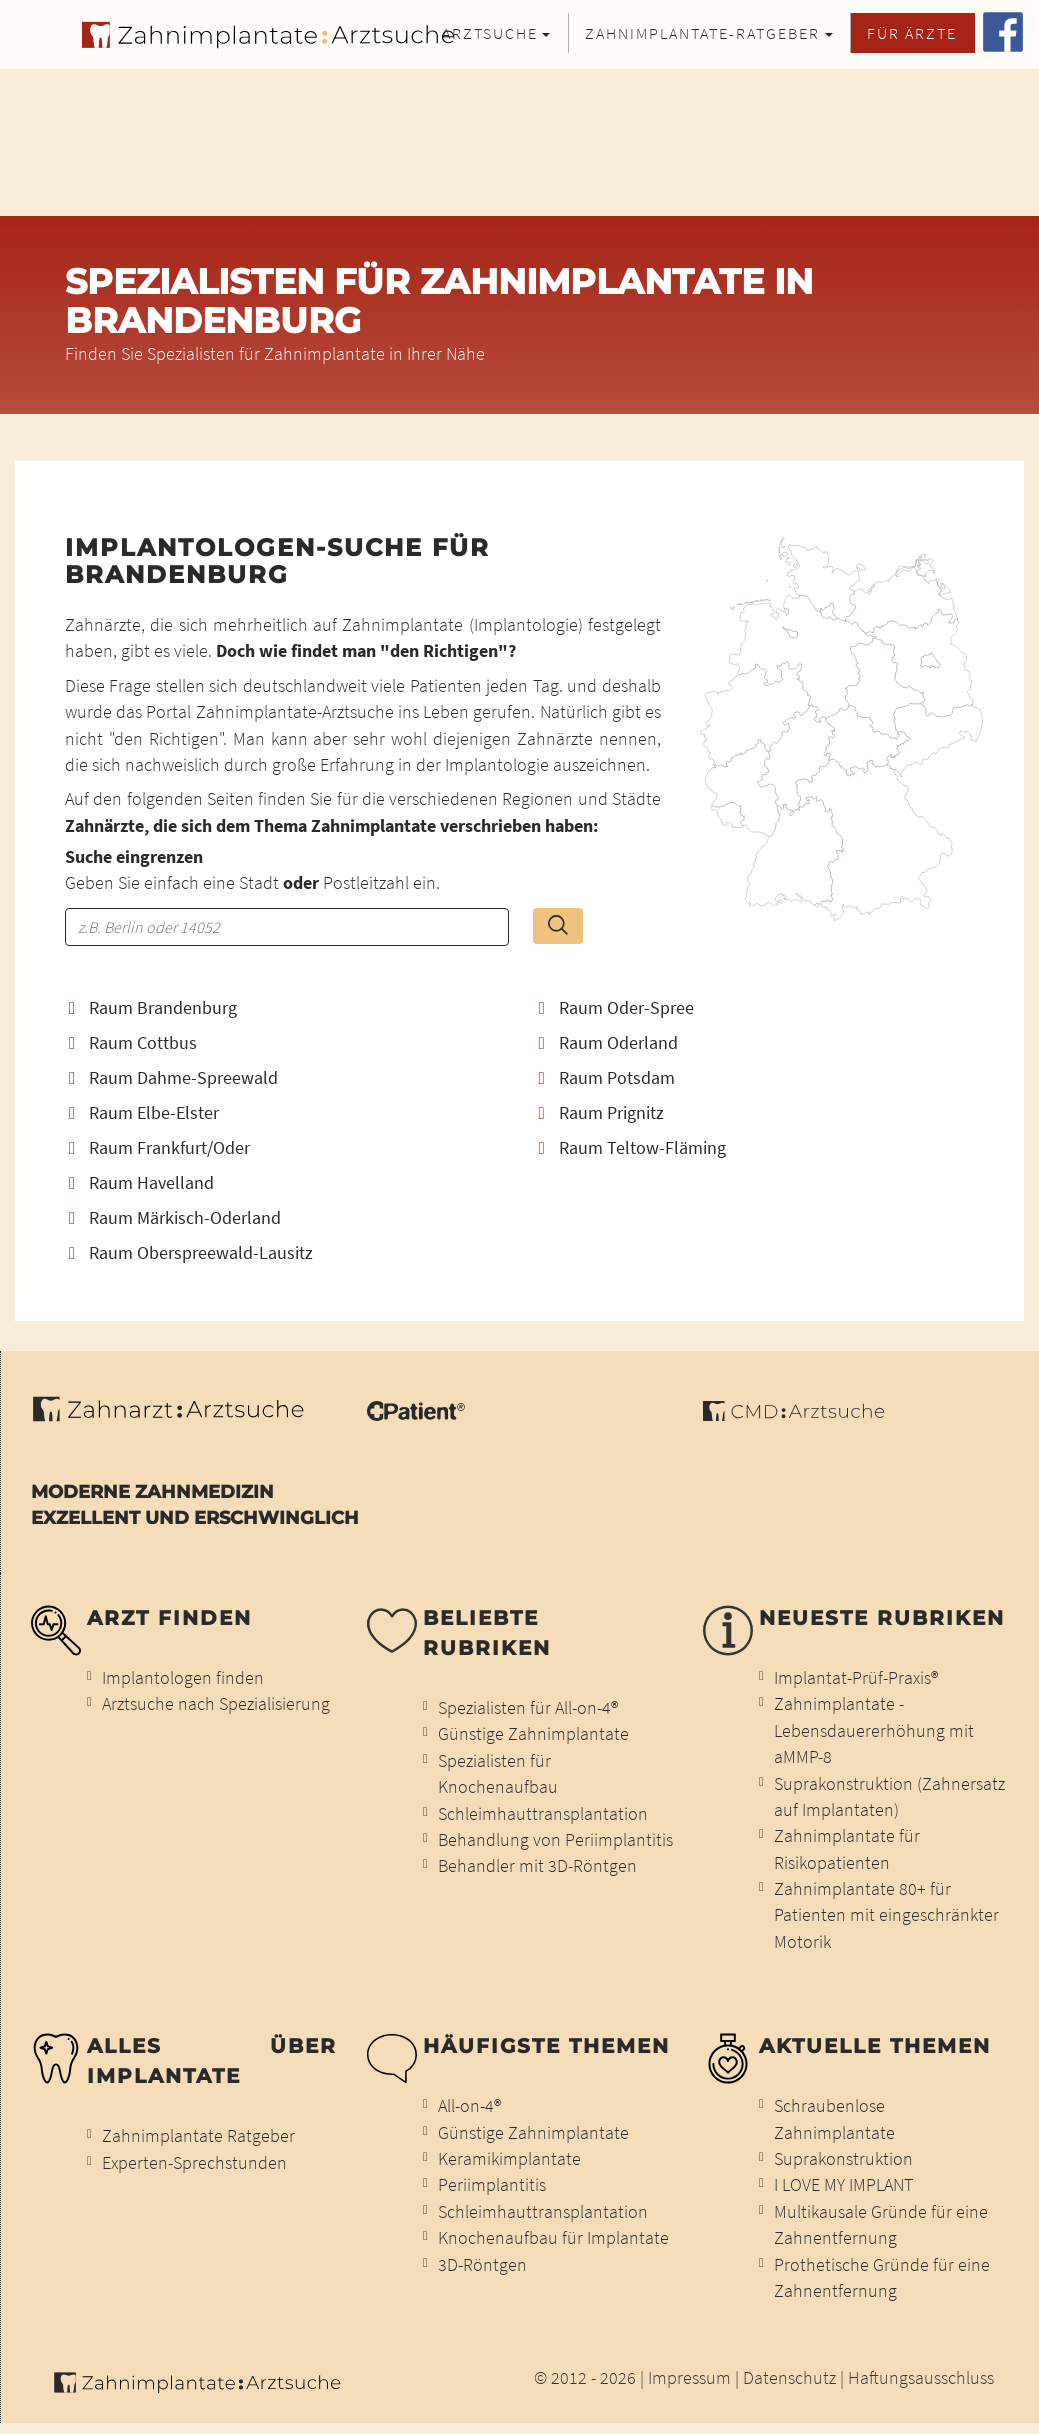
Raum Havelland (141, 1183)
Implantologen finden (183, 1678)
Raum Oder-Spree (616, 1008)
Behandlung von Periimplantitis (555, 1840)
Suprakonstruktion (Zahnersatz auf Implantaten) (889, 1797)
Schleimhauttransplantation (543, 1814)
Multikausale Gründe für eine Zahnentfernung (881, 2225)
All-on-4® (469, 2106)
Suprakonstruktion (843, 2159)
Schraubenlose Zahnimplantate (834, 2119)
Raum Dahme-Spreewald (173, 1078)
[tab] (285, 1008)
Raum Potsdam (607, 1078)
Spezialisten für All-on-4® (528, 1708)
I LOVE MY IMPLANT (843, 2185)
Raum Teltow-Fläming (632, 1148)
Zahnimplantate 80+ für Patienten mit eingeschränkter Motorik (886, 1915)
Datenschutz (789, 2378)
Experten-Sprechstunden (194, 2163)
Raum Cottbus (133, 1043)
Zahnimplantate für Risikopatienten (847, 1849)
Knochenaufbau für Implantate (553, 2238)
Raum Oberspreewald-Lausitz (191, 1253)
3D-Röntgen (482, 2265)
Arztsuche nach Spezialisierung (216, 1704)
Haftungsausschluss (921, 2378)
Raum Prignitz (601, 1113)
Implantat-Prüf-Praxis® (856, 1678)
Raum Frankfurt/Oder (159, 1148)
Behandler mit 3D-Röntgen (537, 1866)
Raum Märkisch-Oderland (175, 1218)
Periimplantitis (492, 2185)
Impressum (689, 2378)
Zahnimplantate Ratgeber (198, 2136)
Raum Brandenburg (153, 1008)
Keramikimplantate (509, 2159)
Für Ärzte (912, 33)
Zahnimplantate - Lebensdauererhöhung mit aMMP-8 (874, 1730)
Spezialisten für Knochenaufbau (498, 1774)
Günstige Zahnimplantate (533, 1734)
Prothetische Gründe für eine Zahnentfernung (882, 2278)
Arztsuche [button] (490, 33)
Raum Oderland (608, 1043)
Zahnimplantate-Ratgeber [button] (702, 33)
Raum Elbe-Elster (144, 1113)
